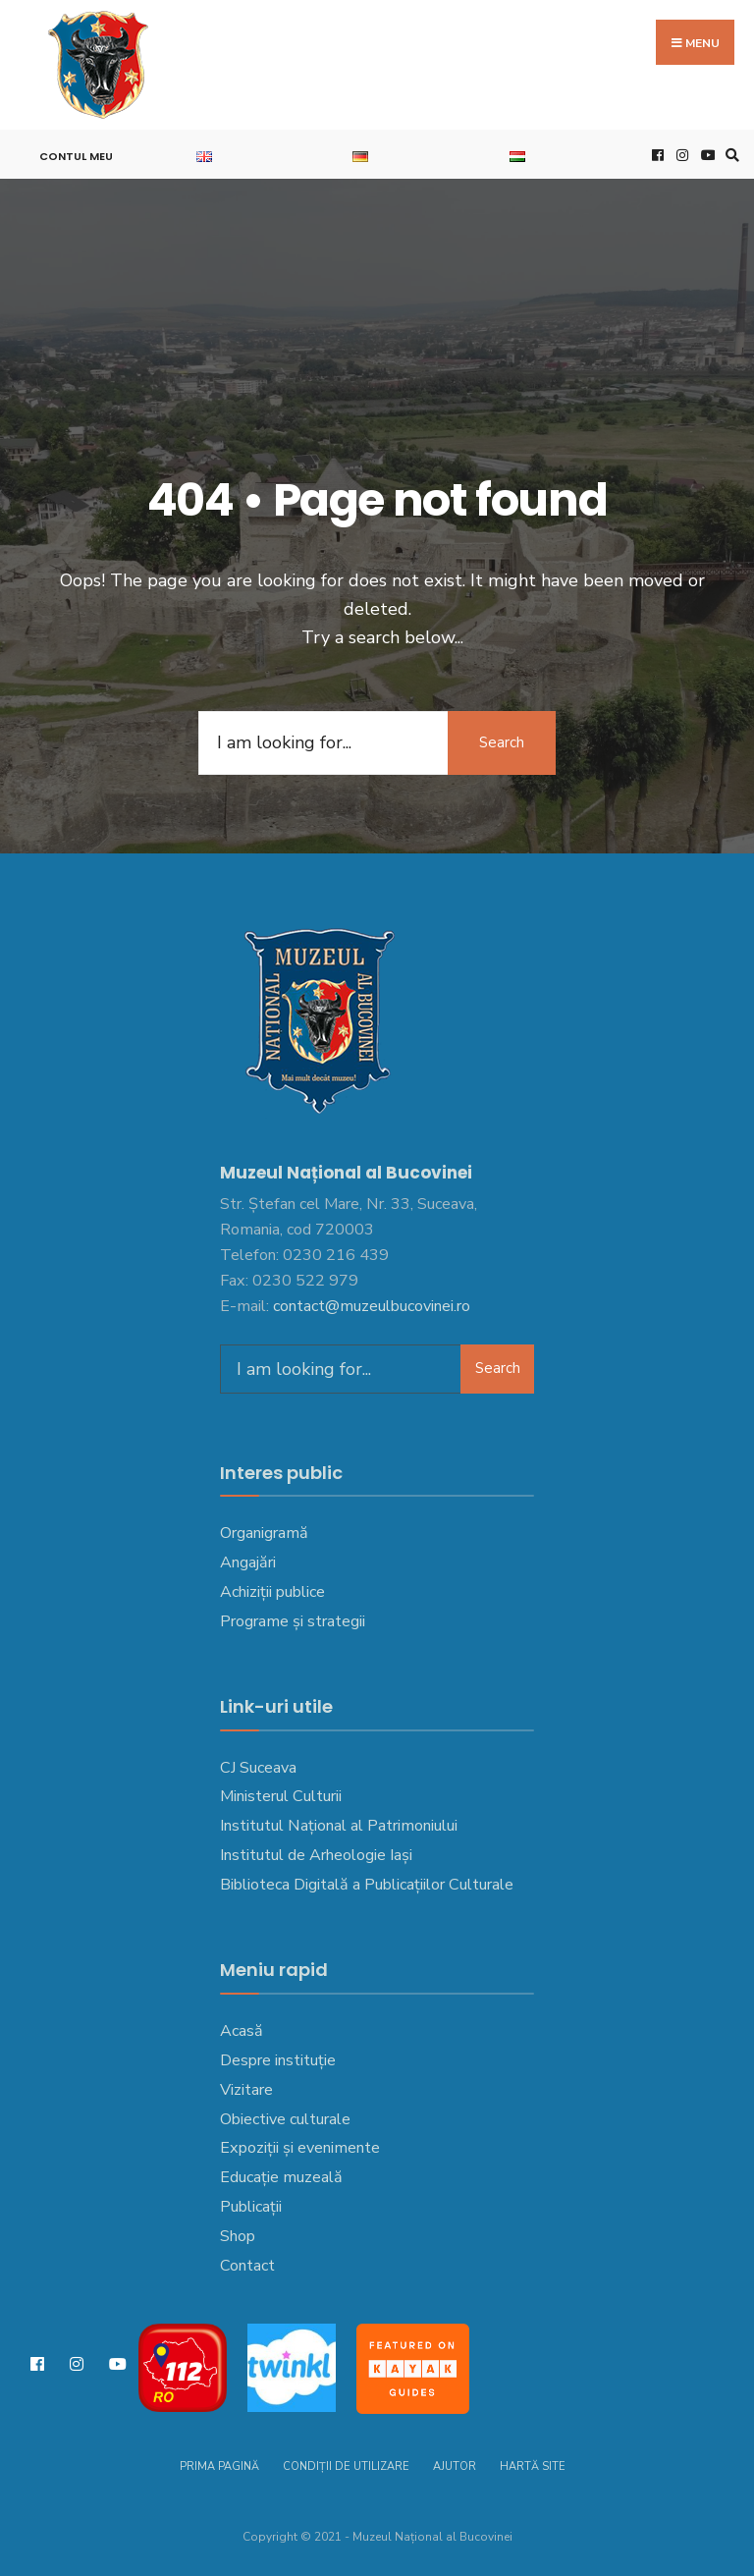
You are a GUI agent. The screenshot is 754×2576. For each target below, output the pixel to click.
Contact (247, 2265)
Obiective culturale (285, 2119)
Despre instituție (278, 2060)
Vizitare (246, 2090)
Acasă (241, 2031)
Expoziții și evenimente (300, 2148)
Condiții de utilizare (346, 2466)
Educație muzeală (281, 2177)
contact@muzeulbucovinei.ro (371, 1306)
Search (501, 742)
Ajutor (454, 2466)
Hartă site (533, 2466)
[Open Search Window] (729, 154)
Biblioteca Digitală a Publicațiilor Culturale (366, 1884)
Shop (237, 2236)
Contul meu (76, 156)
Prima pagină (219, 2466)
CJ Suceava (258, 1768)
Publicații (251, 2207)
